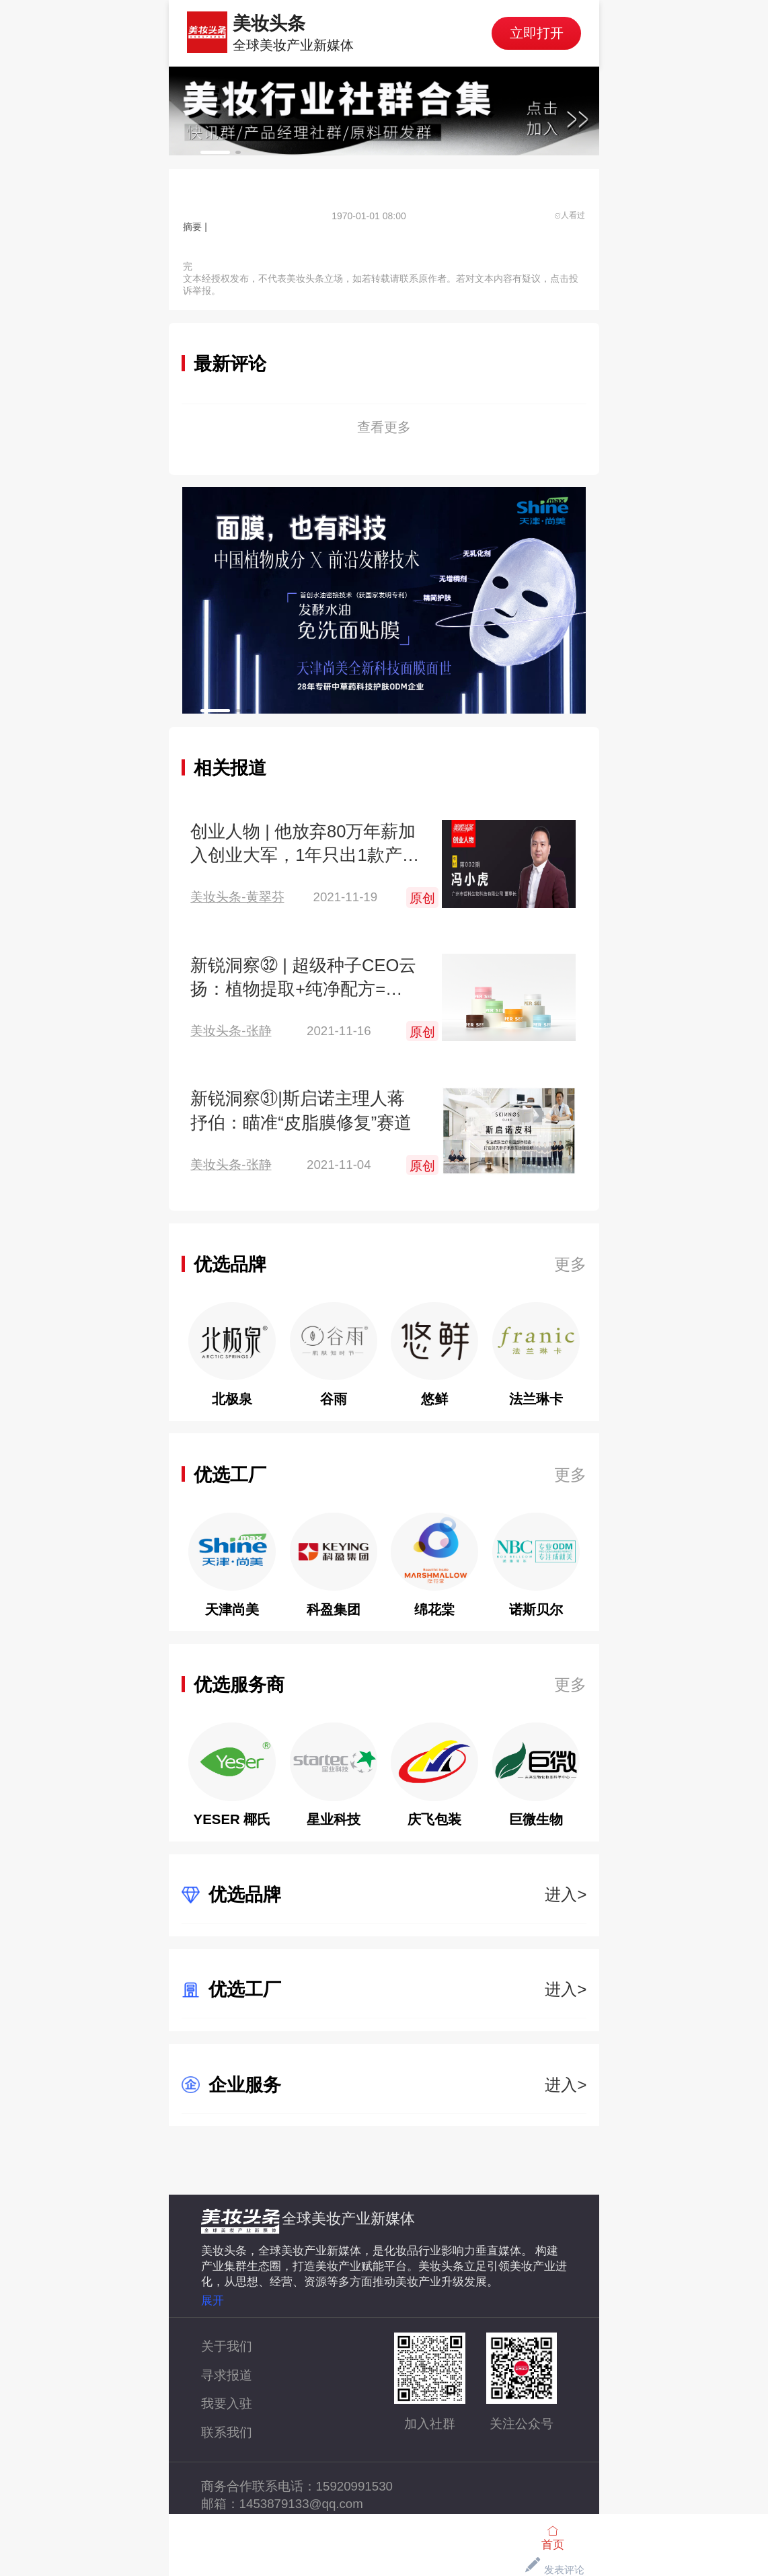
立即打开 (537, 33)
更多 (570, 1264)
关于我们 (226, 2346)
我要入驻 (226, 2403)
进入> (565, 1894)
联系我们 (226, 2432)
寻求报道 (226, 2375)
